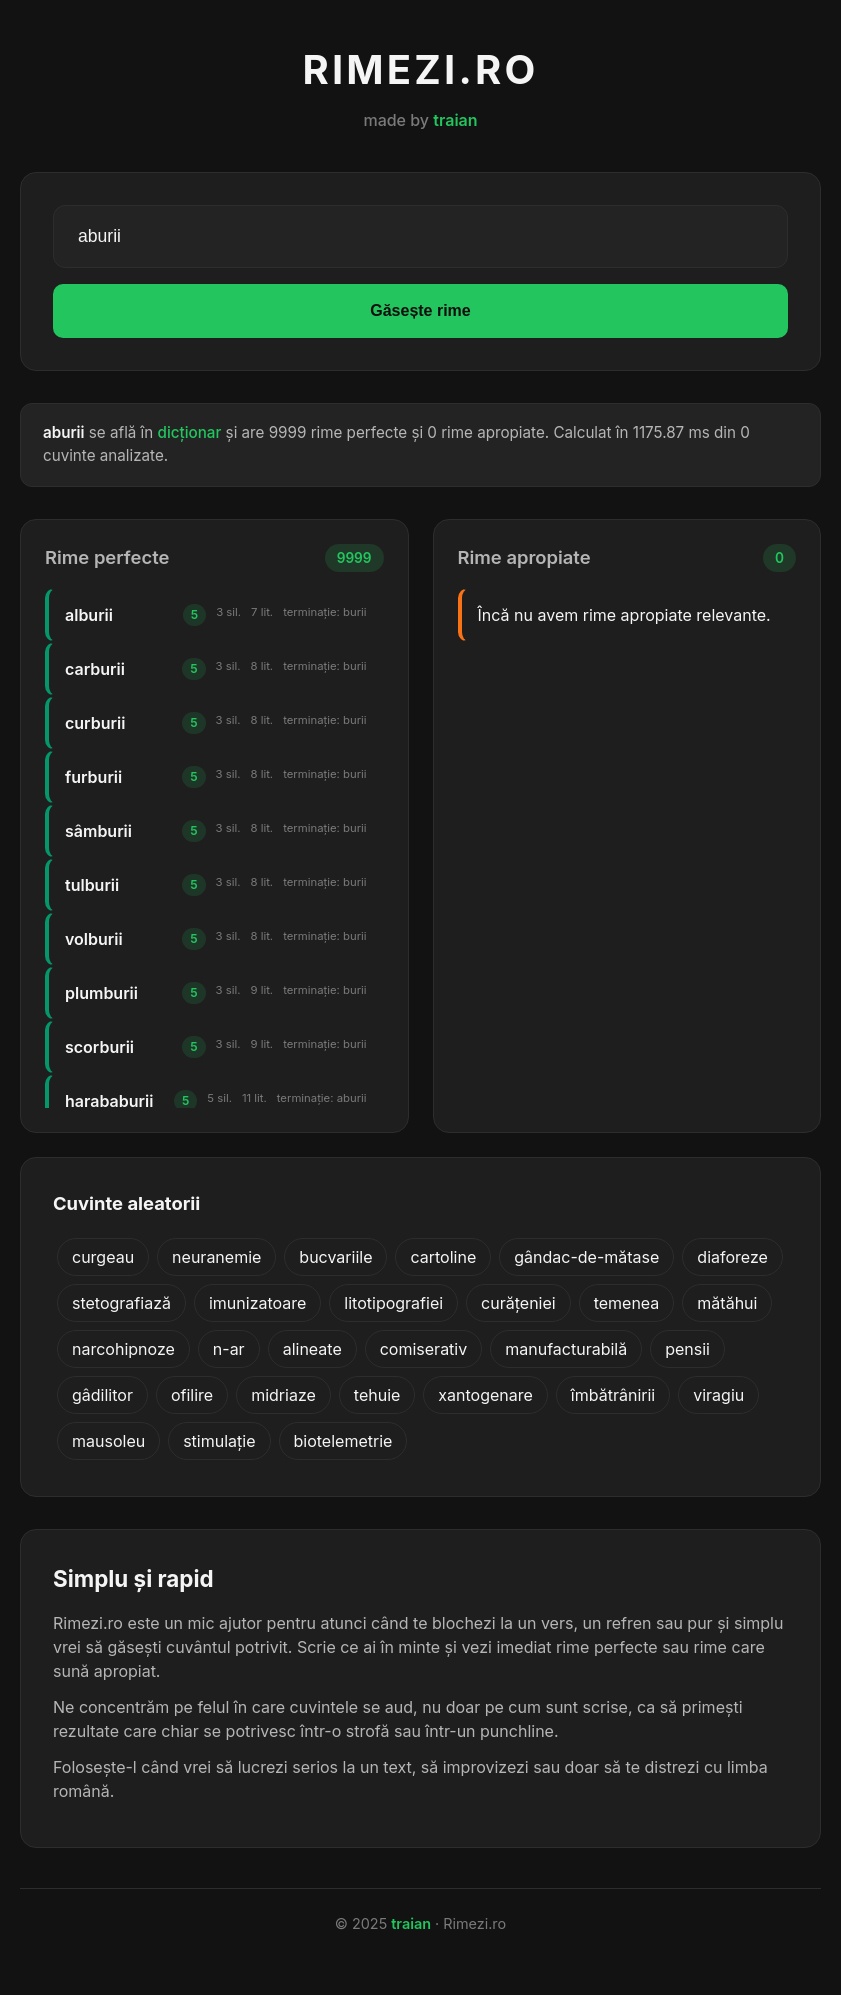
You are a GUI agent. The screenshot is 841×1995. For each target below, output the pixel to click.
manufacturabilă (566, 1349)
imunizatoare (257, 1303)
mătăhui (727, 1303)
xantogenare (485, 1395)
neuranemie (216, 1257)
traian (455, 120)
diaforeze (732, 1257)
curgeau (103, 1257)
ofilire (192, 1395)
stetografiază (121, 1303)
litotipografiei (393, 1303)
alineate (312, 1349)
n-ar (229, 1349)
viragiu (718, 1395)
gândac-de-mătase (586, 1257)
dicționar (190, 432)
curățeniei (518, 1303)
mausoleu (108, 1441)
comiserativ (424, 1349)
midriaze (283, 1395)
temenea (627, 1303)
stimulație (219, 1441)
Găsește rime (420, 310)
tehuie (377, 1395)
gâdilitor (102, 1395)
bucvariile (335, 1257)
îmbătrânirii (613, 1395)
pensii (687, 1349)
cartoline (443, 1257)
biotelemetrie (343, 1441)
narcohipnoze (123, 1349)
